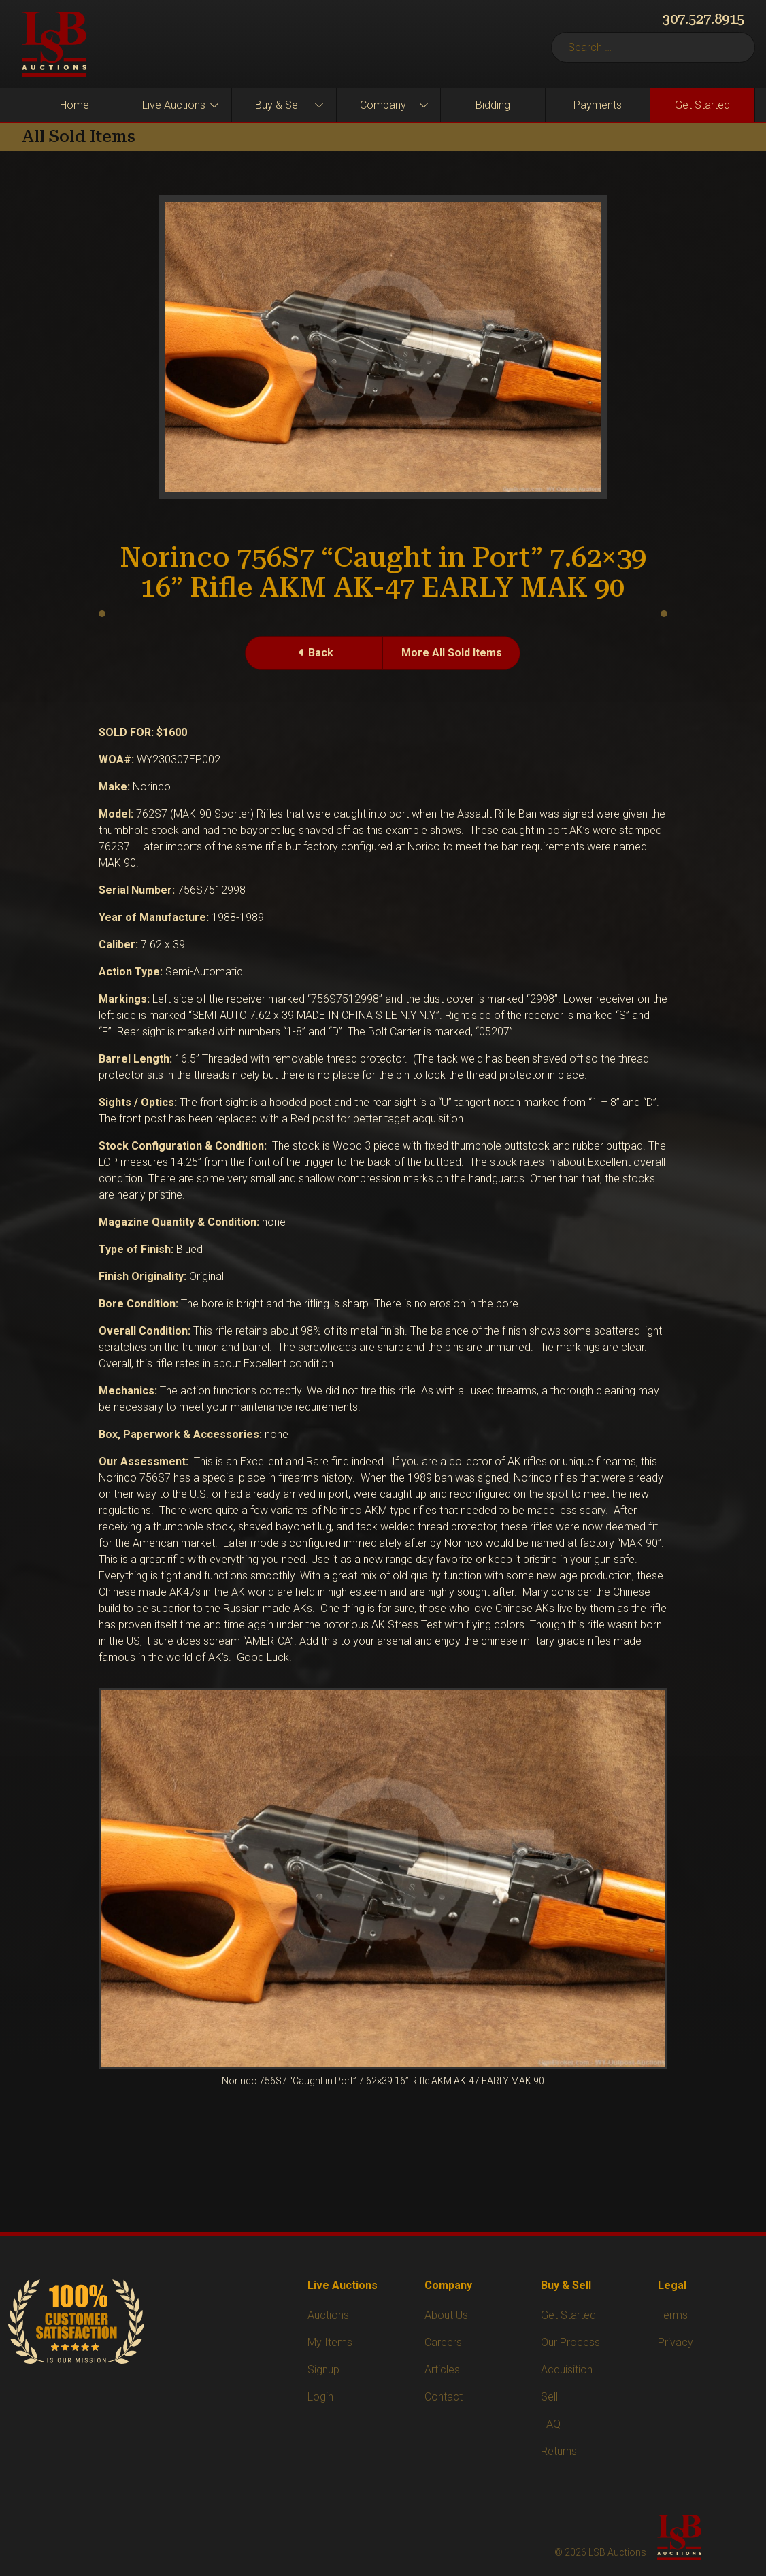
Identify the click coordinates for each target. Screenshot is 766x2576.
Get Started (702, 105)
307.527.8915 (703, 19)
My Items (329, 2342)
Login (320, 2396)
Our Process (570, 2342)
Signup (323, 2369)
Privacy (675, 2342)
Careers (443, 2342)
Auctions (328, 2315)
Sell (549, 2396)
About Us (446, 2315)
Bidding (493, 105)
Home (74, 105)
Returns (559, 2451)
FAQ (551, 2424)
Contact (443, 2396)
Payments (597, 105)
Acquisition (567, 2369)
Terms (673, 2315)
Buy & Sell (278, 105)
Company (383, 105)
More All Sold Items (451, 652)
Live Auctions (173, 105)
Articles (442, 2369)
